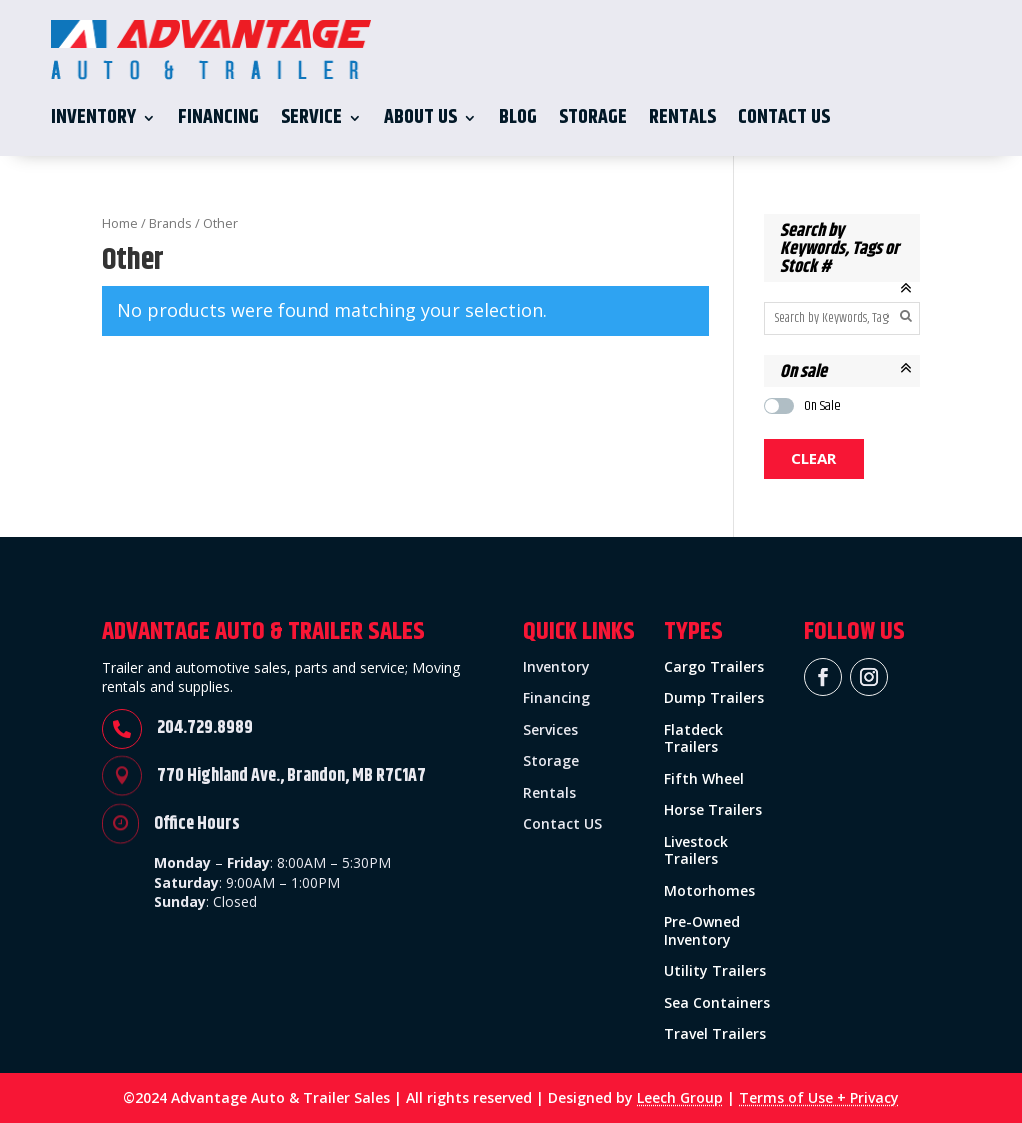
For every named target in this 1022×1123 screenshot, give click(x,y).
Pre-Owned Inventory (702, 930)
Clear (813, 458)
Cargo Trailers (714, 666)
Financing (218, 117)
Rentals (682, 117)
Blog (518, 117)
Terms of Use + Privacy (819, 1097)
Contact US (562, 823)
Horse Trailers (713, 809)
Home (120, 223)
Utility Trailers (715, 970)
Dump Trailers (714, 697)
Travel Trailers (715, 1033)
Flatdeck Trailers (693, 738)
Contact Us (784, 117)
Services (550, 729)
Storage (593, 117)
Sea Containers (717, 1002)
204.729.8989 (205, 728)
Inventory (93, 117)
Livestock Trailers (696, 850)
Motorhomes (709, 890)
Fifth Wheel (704, 778)
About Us (420, 117)
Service (311, 117)
